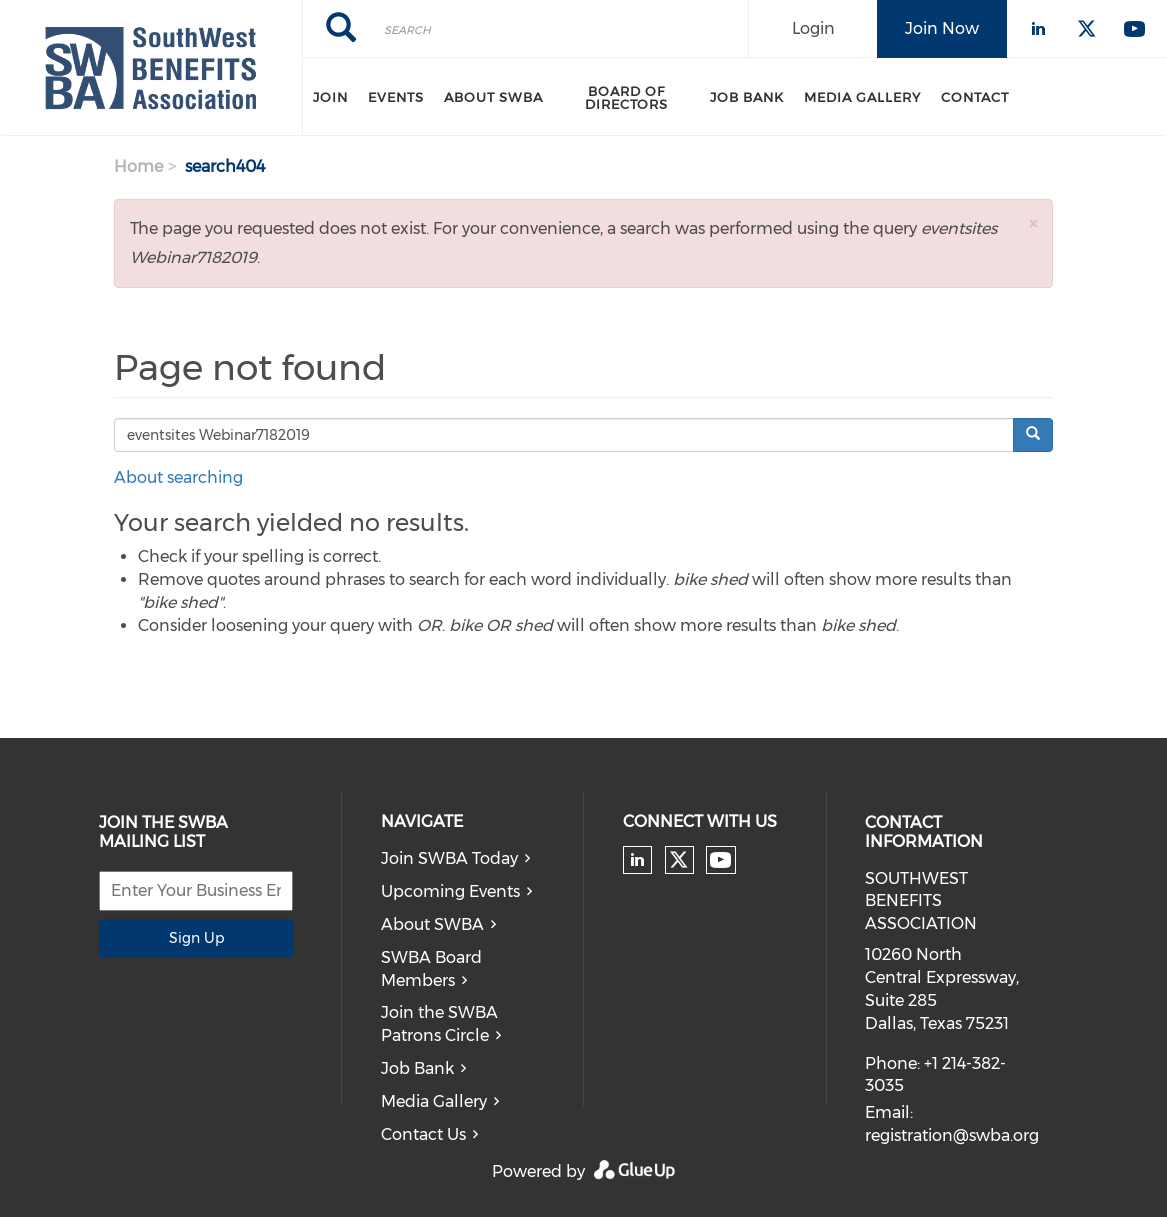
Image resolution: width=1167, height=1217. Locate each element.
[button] (1033, 223)
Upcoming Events (450, 891)
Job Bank (747, 97)
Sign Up (196, 938)
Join (330, 97)
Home (138, 166)
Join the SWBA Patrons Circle (439, 1024)
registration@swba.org (952, 1135)
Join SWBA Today (449, 858)
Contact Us (423, 1134)
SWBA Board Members (431, 969)
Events (396, 97)
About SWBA (493, 97)
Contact (975, 97)
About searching (178, 477)
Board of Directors (626, 97)
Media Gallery (862, 97)
